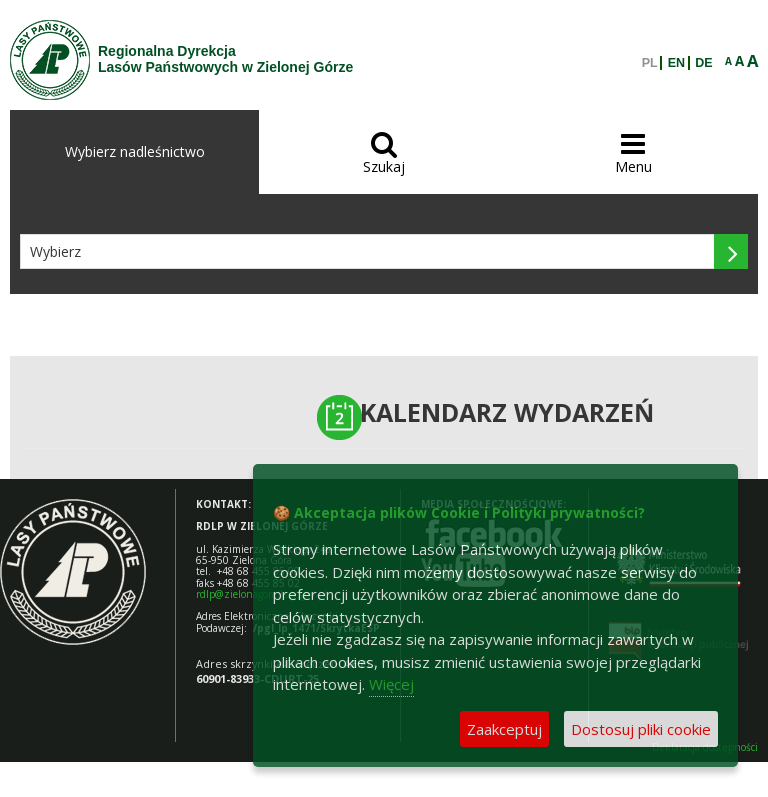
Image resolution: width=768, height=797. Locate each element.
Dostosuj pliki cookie (641, 729)
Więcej (391, 684)
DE (703, 63)
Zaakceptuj (504, 729)
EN (676, 63)
